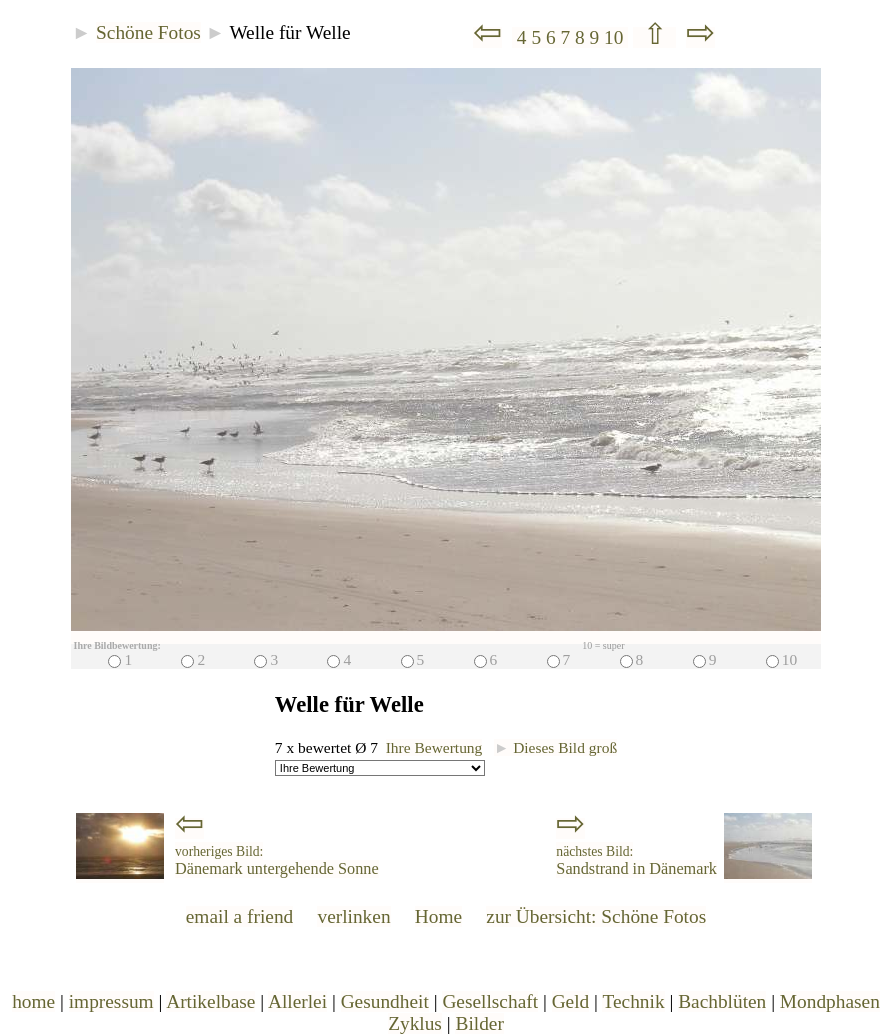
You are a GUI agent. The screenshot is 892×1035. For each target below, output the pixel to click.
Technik (633, 1001)
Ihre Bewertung (434, 747)
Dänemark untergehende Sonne (277, 861)
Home (438, 916)
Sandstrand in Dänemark (636, 861)
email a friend (240, 916)
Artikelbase (210, 1001)
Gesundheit (385, 1001)
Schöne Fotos (148, 32)
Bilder (479, 1023)
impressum (111, 1001)
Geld (571, 1001)
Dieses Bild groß (555, 747)
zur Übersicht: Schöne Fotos (596, 916)
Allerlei (297, 1001)
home (33, 1001)
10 (616, 37)
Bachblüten (722, 1001)
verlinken (353, 916)
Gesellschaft (490, 1001)
